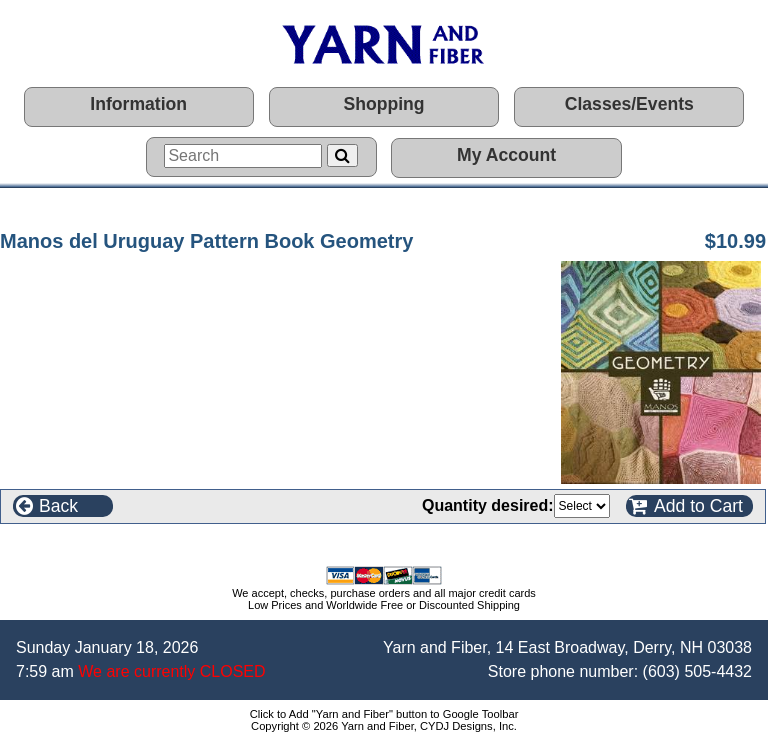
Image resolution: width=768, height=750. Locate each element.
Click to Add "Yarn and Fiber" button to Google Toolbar (384, 714)
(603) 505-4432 (697, 671)
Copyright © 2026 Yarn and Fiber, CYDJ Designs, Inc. (384, 726)
